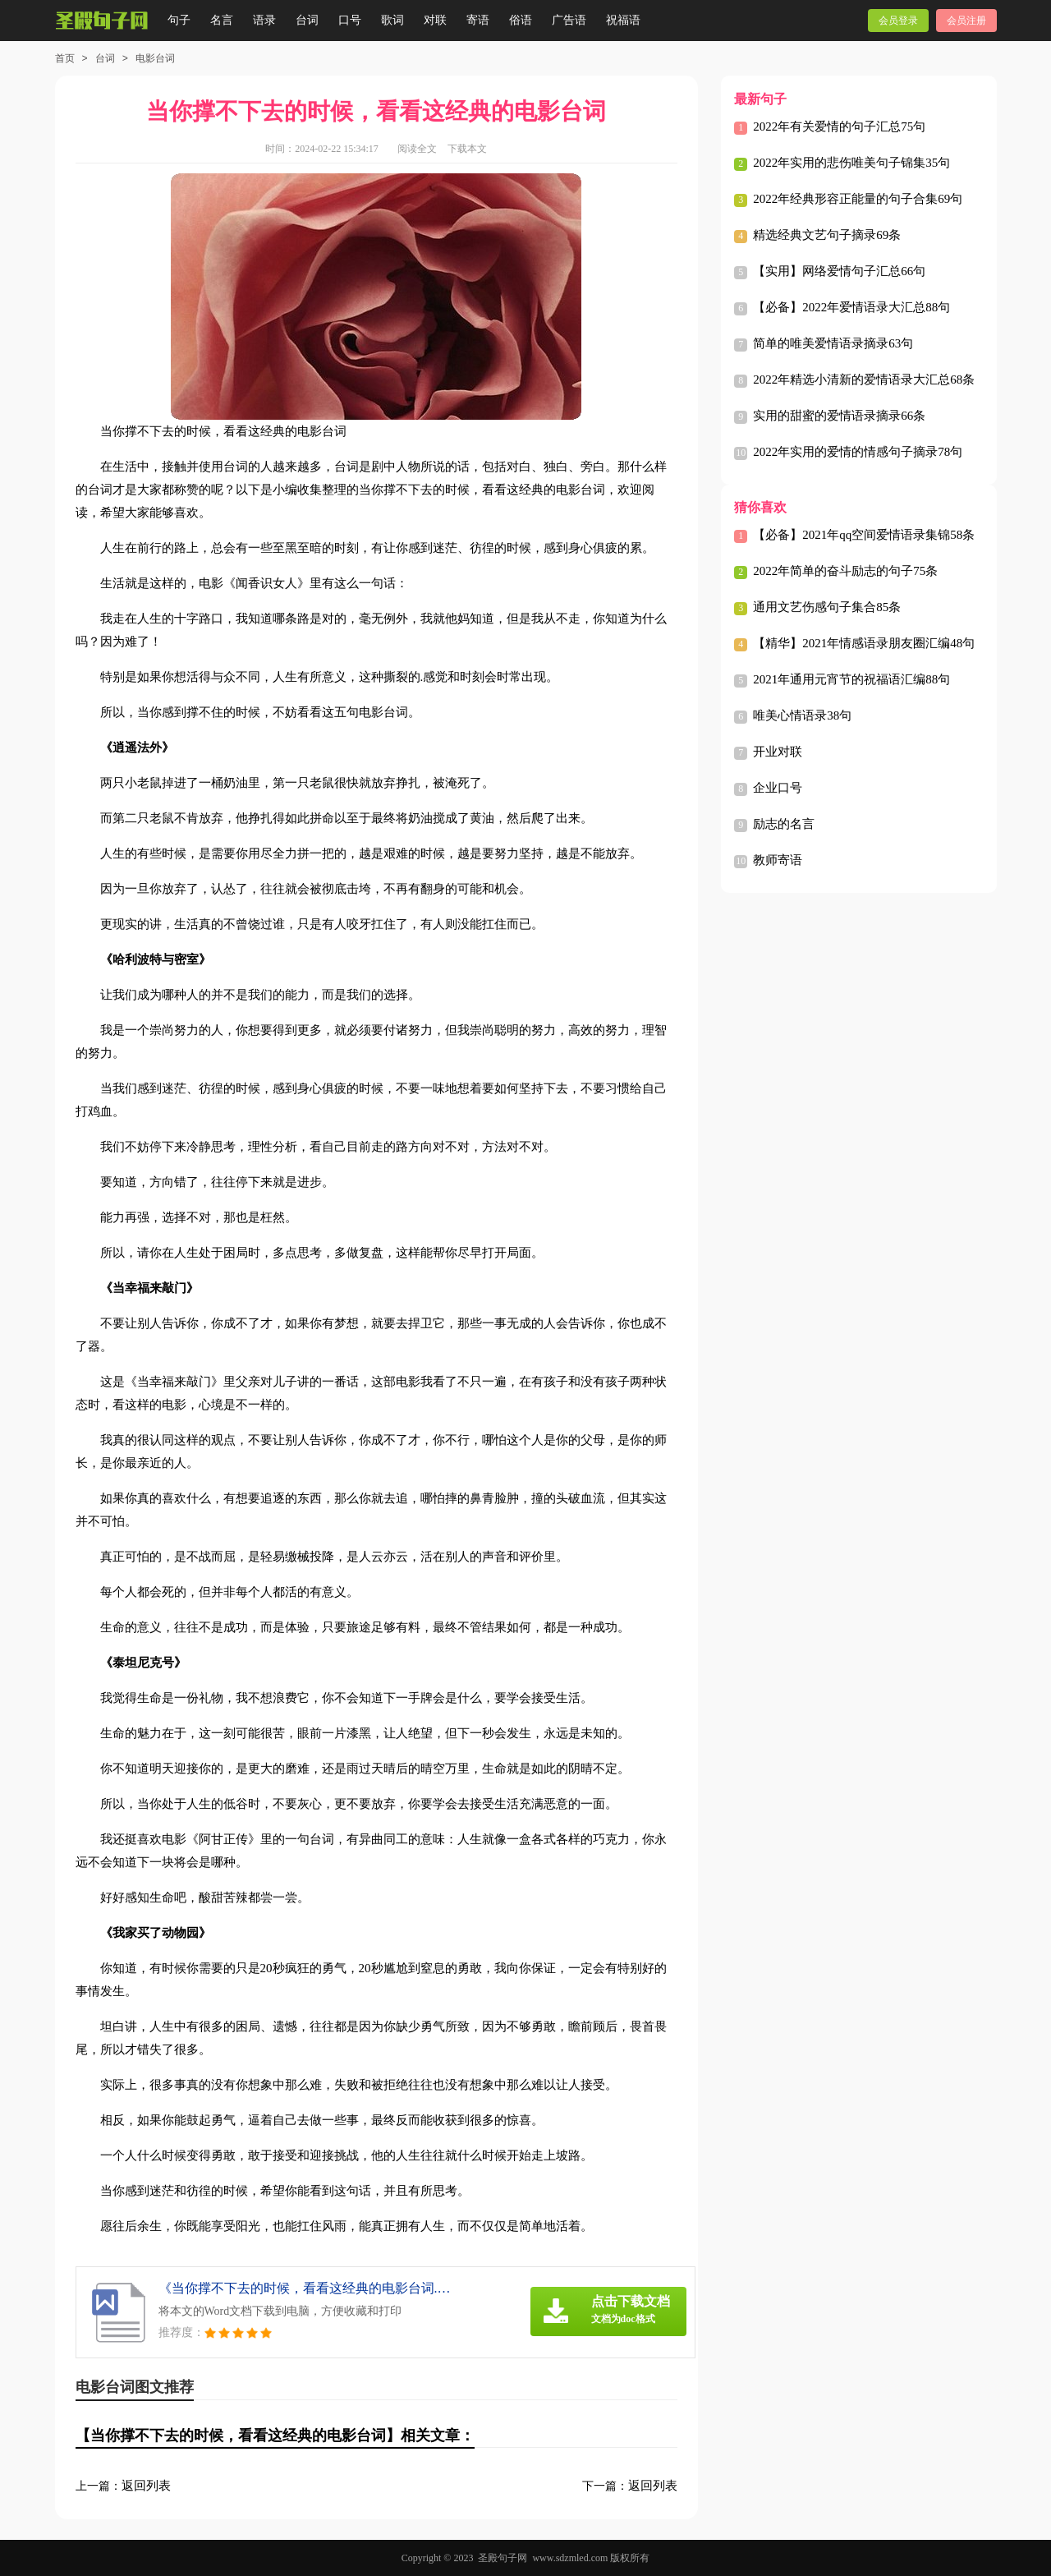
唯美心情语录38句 (802, 715)
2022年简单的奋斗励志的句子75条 (845, 570)
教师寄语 (777, 860)
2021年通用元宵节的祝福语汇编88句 (851, 679)
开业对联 (777, 751)
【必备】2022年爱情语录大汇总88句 (851, 307)
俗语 (520, 20)
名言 (221, 20)
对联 (435, 20)
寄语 (477, 20)
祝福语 (623, 20)
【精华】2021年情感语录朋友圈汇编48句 (864, 643)
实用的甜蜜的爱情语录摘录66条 (839, 415)
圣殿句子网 (502, 2558)
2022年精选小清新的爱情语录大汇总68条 (864, 379)
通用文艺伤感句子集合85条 (827, 607)
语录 (264, 20)
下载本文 (467, 148)
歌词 (392, 20)
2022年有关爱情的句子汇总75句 (839, 126)
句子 (179, 20)
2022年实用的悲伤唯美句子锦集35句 (851, 162)
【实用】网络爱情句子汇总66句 (839, 271)
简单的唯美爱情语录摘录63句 (833, 343)
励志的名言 (784, 823)
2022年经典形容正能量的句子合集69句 (857, 198)
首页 (65, 58)
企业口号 (777, 787)
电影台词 (155, 58)
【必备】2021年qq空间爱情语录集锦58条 (864, 534)
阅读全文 (417, 148)
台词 (307, 20)
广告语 (569, 20)
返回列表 (146, 2485)
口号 (349, 20)
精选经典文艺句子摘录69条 (827, 235)
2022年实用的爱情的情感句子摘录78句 (857, 451)
